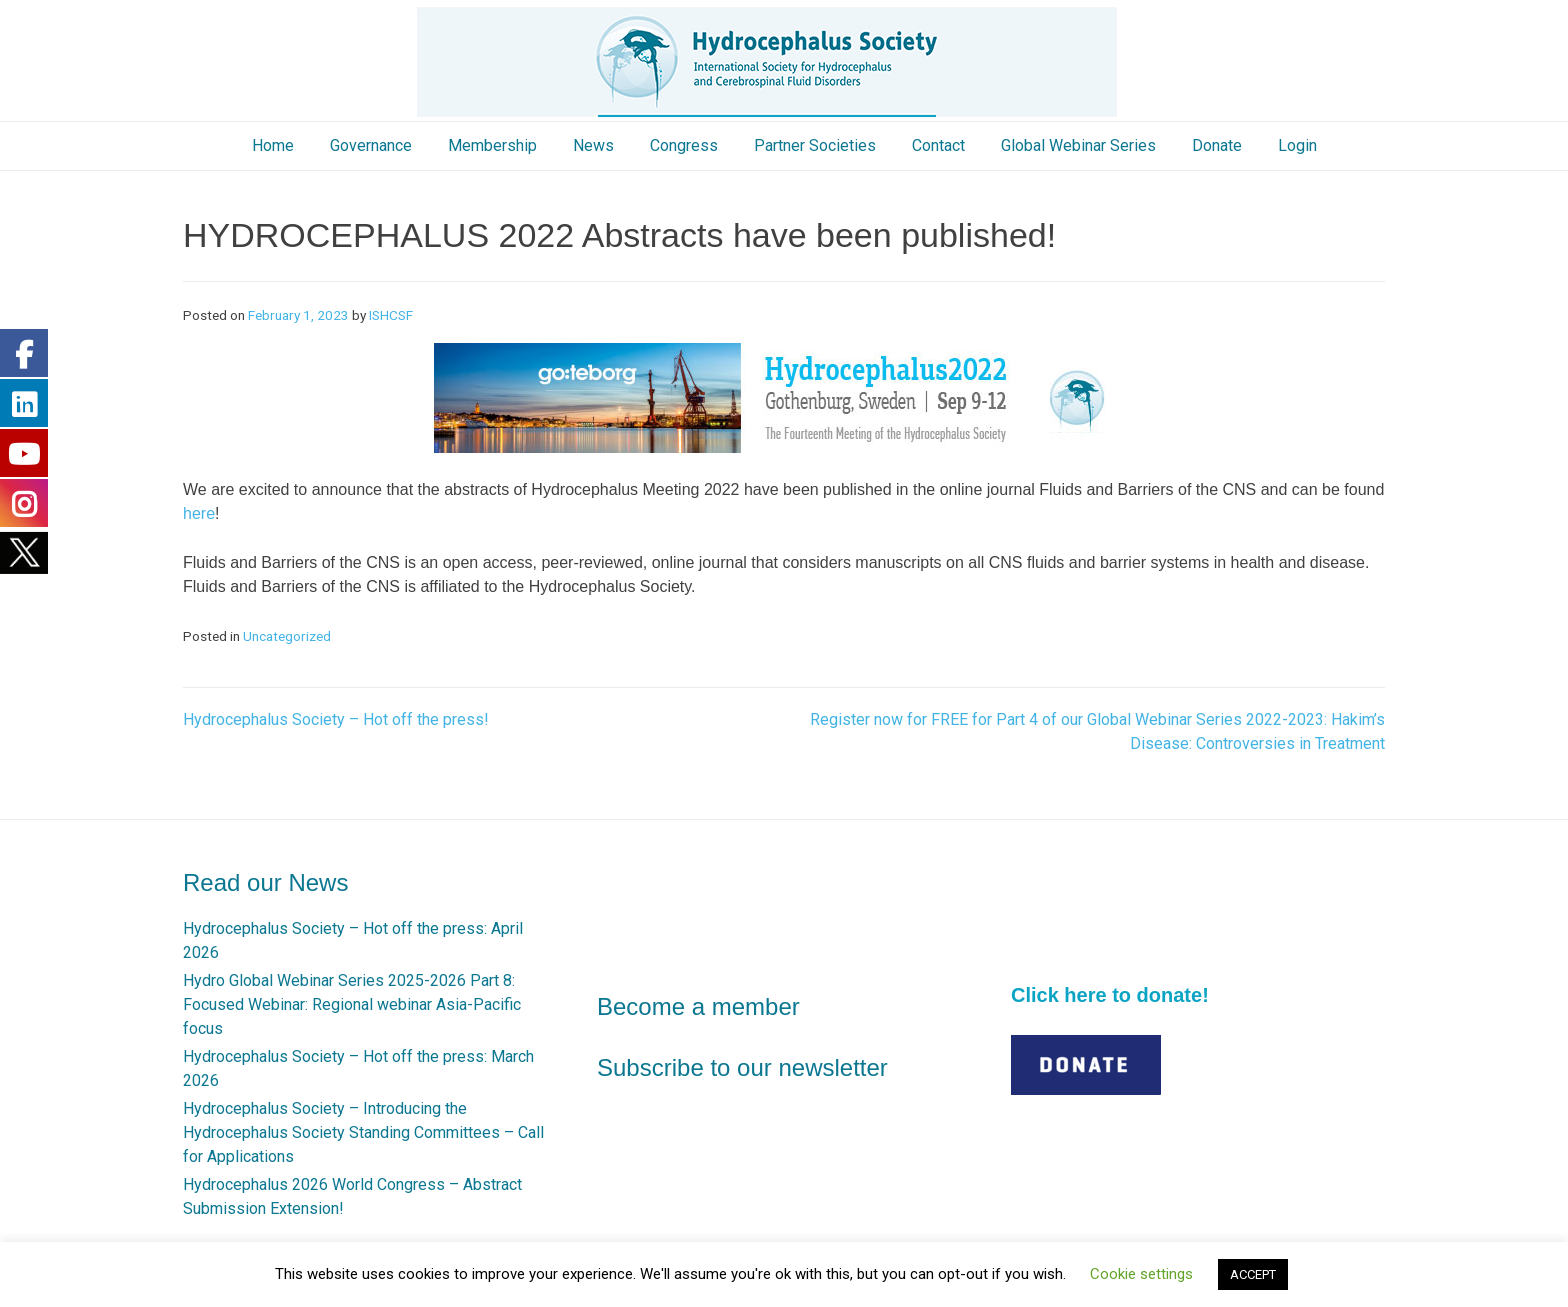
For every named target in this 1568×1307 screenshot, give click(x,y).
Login (1297, 145)
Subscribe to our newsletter (742, 1067)
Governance (371, 145)
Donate (1217, 145)
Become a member (698, 1006)
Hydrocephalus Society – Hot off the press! (336, 719)
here (199, 513)
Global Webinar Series (1078, 145)
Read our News (265, 882)
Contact (938, 145)
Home (273, 145)
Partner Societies (815, 145)
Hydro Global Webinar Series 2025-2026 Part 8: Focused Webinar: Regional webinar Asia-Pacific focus (352, 1004)
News (593, 145)
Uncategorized (287, 636)
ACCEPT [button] (1253, 1274)
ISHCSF (391, 315)
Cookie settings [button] (1141, 1274)
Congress (684, 145)
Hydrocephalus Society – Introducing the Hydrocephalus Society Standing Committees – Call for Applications (363, 1132)
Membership (492, 145)
